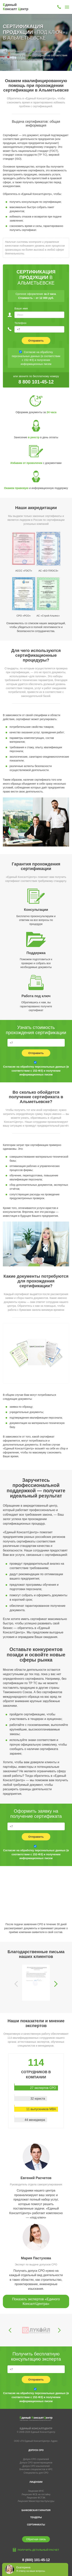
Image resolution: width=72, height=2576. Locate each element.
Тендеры (36, 2517)
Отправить (36, 340)
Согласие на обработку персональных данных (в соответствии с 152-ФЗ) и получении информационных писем (36, 1070)
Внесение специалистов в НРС (36, 2469)
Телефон (20, 323)
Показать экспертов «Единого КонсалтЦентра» (36, 2301)
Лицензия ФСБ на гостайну (36, 2494)
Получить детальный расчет (38, 2549)
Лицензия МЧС (36, 2491)
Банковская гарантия (36, 2510)
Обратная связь (36, 2539)
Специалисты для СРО (36, 2472)
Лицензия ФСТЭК (36, 2497)
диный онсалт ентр (15, 7)
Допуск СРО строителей (36, 2459)
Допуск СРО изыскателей (36, 2466)
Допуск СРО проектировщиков (36, 2462)
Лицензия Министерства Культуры (36, 2501)
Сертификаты (36, 2524)
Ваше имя (21, 308)
